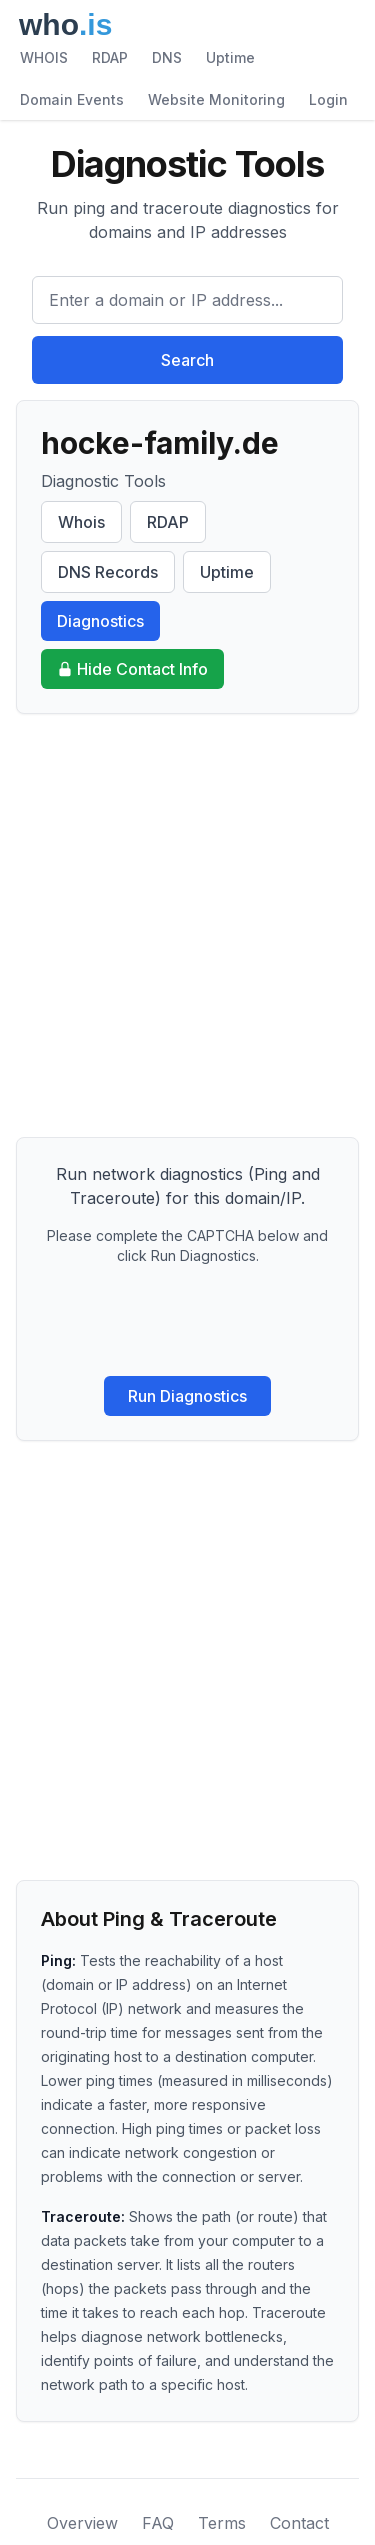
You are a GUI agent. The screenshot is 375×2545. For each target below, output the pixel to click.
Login (328, 99)
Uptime (230, 57)
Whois (81, 522)
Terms (222, 2523)
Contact (299, 2523)
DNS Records (108, 572)
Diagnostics (100, 621)
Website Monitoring (216, 99)
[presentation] (188, 1321)
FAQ (158, 2523)
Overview (82, 2523)
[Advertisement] (187, 925)
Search (187, 360)
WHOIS (44, 57)
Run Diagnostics (187, 1396)
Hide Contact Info (132, 669)
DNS (167, 57)
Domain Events (72, 99)
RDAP (110, 57)
